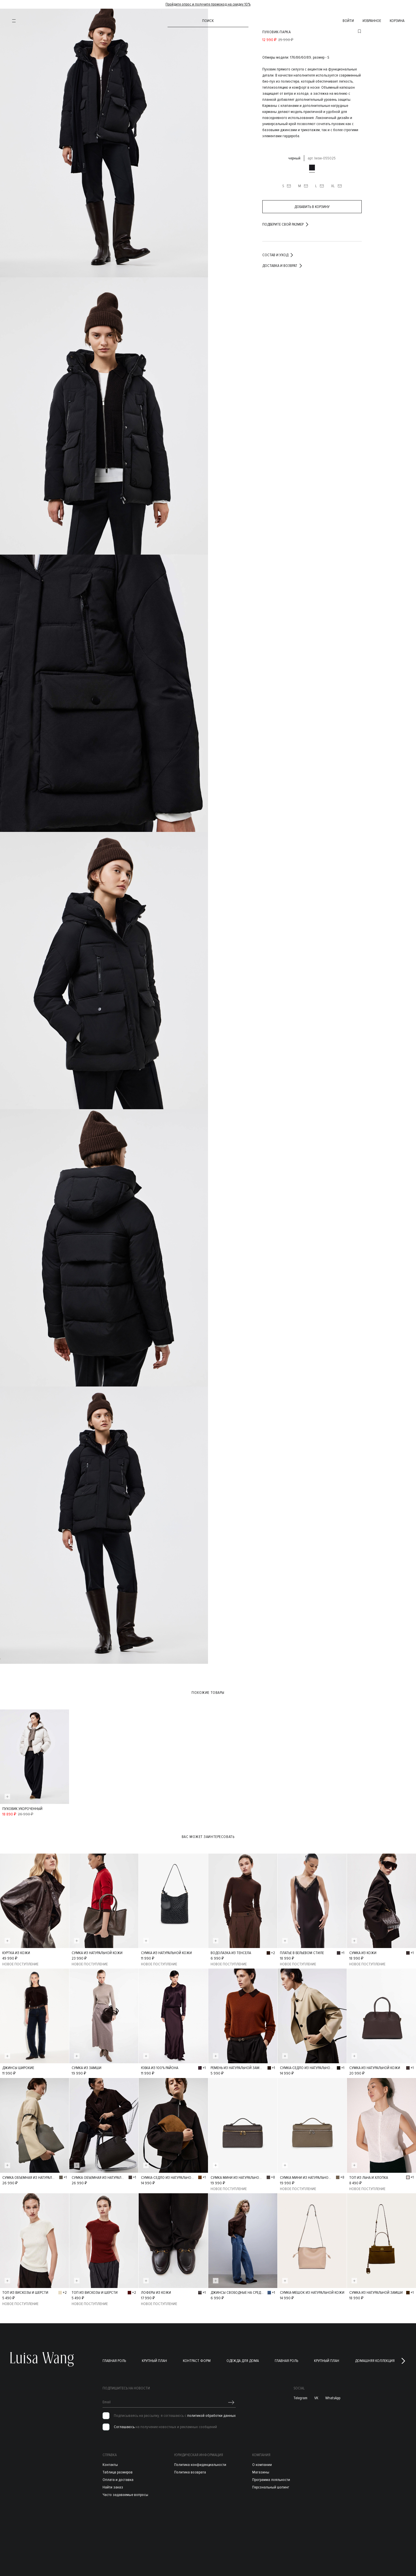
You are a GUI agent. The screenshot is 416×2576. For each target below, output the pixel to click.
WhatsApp (332, 2395)
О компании (262, 2462)
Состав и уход (278, 255)
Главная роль (114, 2358)
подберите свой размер (285, 224)
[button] (403, 2358)
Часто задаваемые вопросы (125, 2492)
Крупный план (154, 2358)
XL (336, 185)
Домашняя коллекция (375, 2358)
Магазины (260, 2469)
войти (348, 20)
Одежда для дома (242, 2358)
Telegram (300, 2395)
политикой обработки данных (211, 2412)
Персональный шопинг (270, 2484)
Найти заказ (113, 2484)
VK (316, 2395)
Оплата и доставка (118, 2477)
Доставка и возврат (282, 265)
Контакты (110, 2462)
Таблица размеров (118, 2469)
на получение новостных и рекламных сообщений (165, 2424)
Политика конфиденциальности (200, 2462)
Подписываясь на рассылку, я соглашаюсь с (175, 2413)
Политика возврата (190, 2469)
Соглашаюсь (124, 2424)
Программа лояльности (271, 2477)
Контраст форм (197, 2358)
